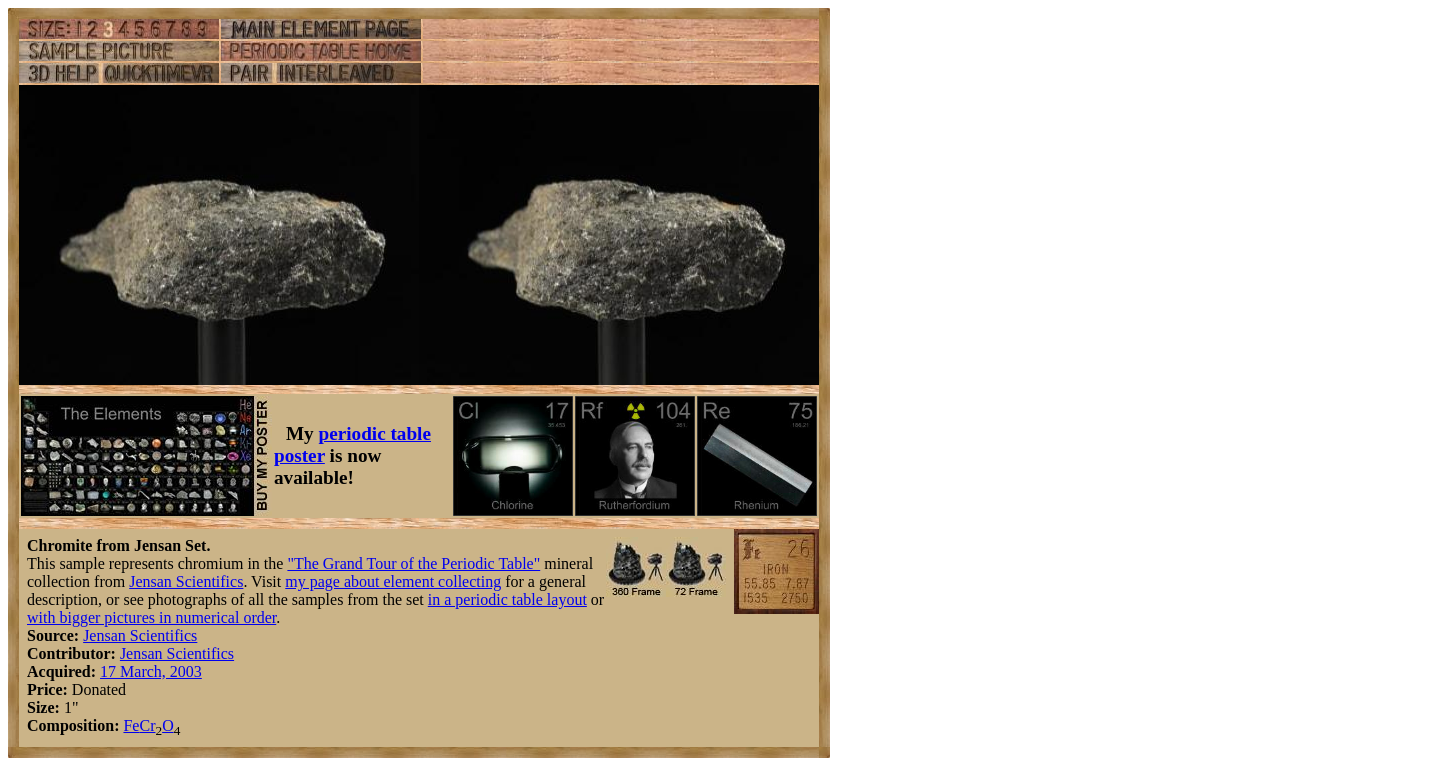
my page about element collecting (393, 581)
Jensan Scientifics (186, 581)
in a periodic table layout (507, 599)
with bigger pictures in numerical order (151, 617)
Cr (147, 725)
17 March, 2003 (151, 671)
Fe (131, 725)
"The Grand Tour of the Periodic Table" (413, 563)
